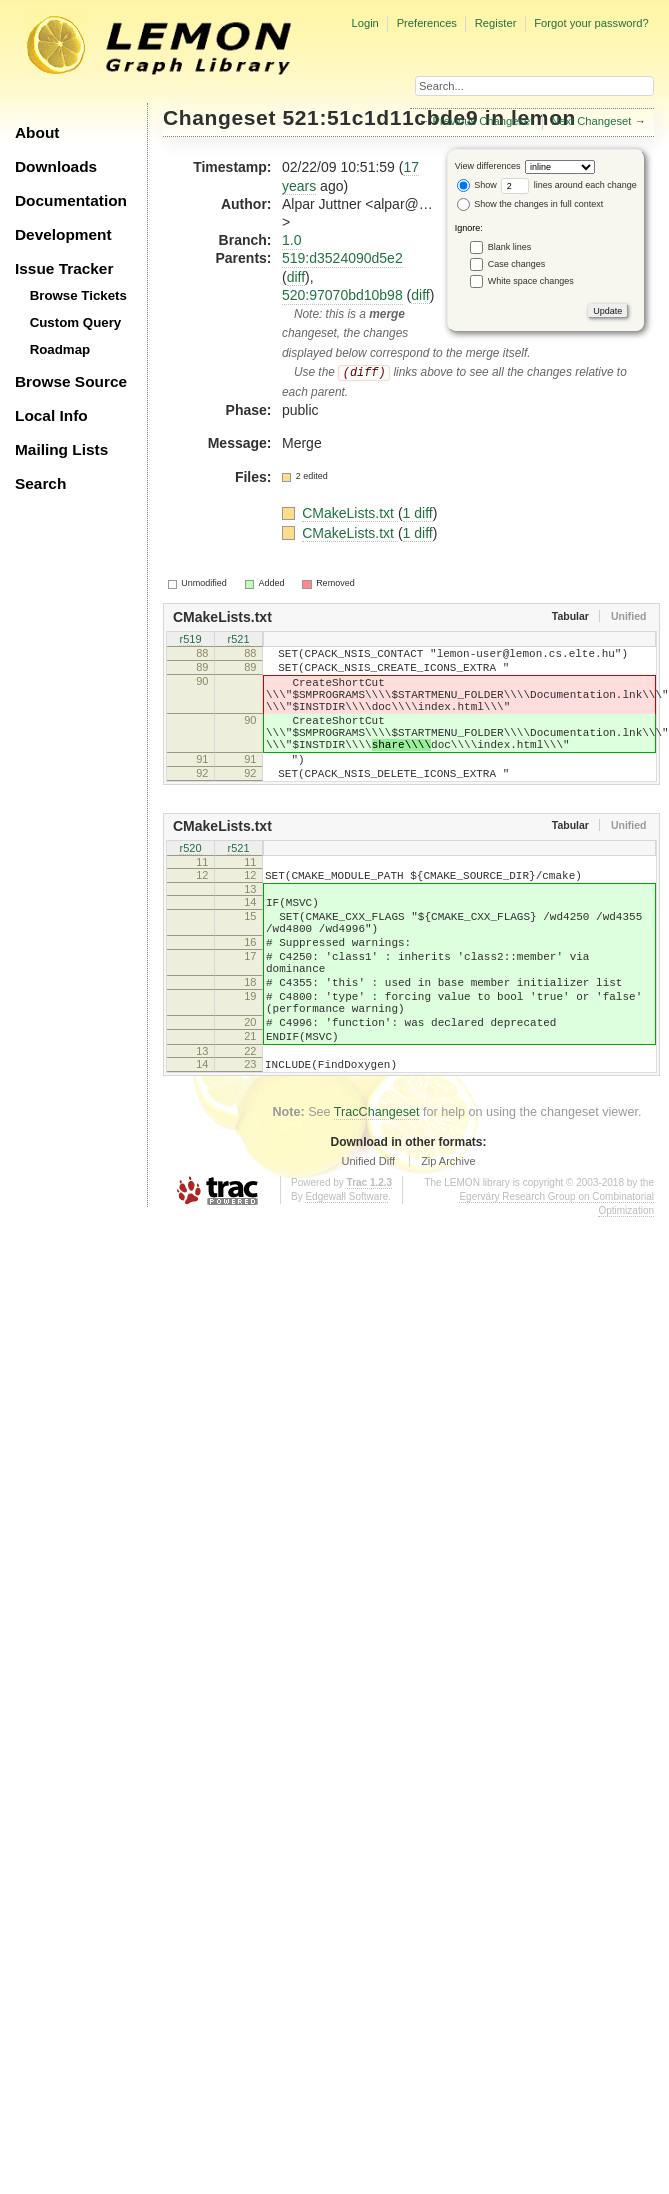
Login (364, 23)
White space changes (531, 281)
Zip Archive (448, 1236)
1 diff (418, 513)
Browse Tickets (78, 295)
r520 (190, 883)
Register (496, 23)
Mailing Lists (61, 449)
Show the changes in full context (530, 204)
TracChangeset (377, 1187)
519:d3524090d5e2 (342, 258)
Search (40, 483)
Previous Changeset (483, 121)
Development (63, 234)
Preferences (427, 23)
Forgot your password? (591, 23)
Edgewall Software (346, 1271)
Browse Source (71, 381)
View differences (488, 166)
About (37, 132)
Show (477, 185)
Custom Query (76, 322)
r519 (190, 640)
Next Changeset (591, 121)
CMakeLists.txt (350, 513)
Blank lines (510, 247)
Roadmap (60, 349)
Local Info (51, 415)
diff (296, 277)
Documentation (71, 200)
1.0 (291, 240)
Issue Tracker (64, 268)
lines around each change (569, 185)
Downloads (56, 166)
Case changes (517, 264)
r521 (238, 640)
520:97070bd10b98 (342, 295)
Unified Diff (368, 1236)
